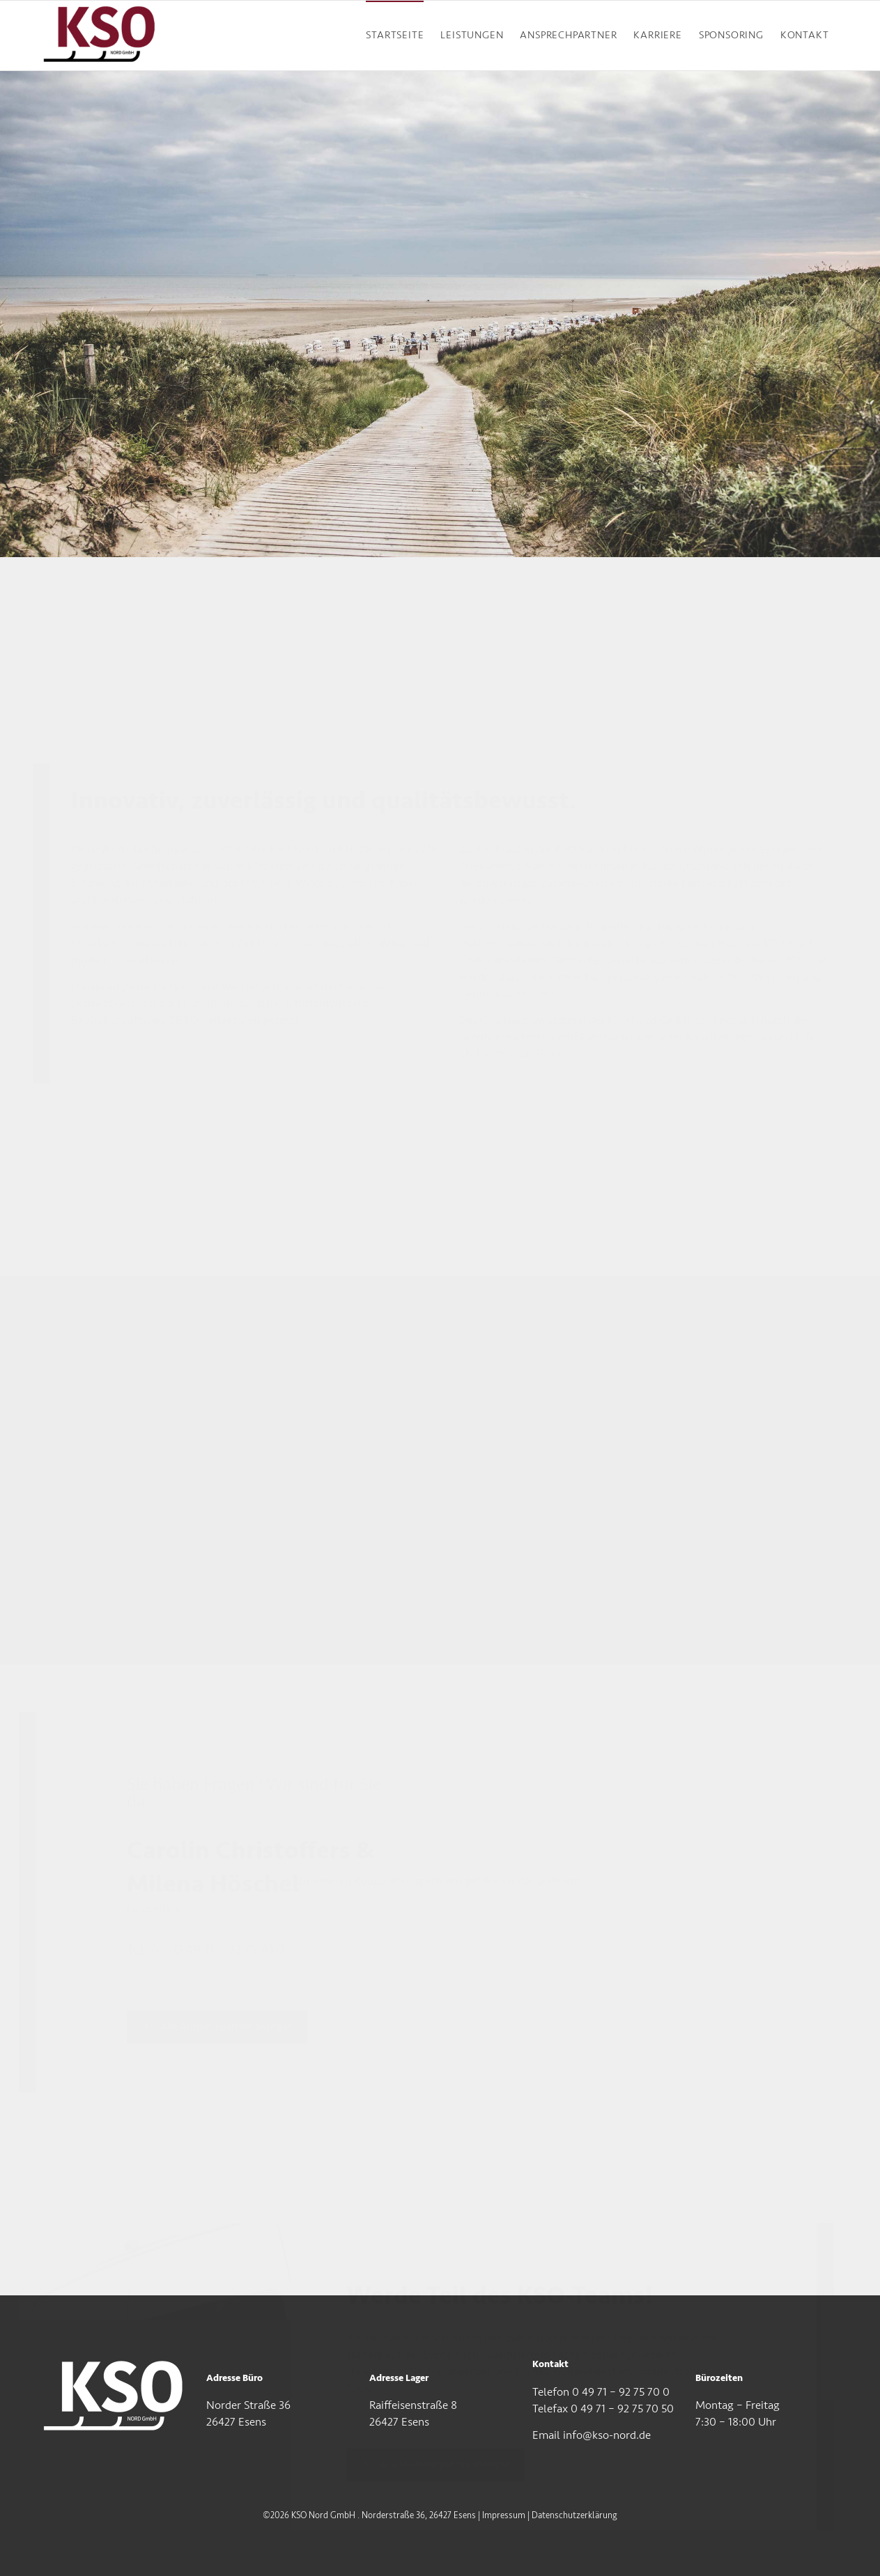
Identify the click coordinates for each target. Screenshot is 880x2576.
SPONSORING (731, 35)
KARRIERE (657, 35)
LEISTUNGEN (471, 35)
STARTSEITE (395, 35)
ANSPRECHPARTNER (568, 35)
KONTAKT (804, 35)
